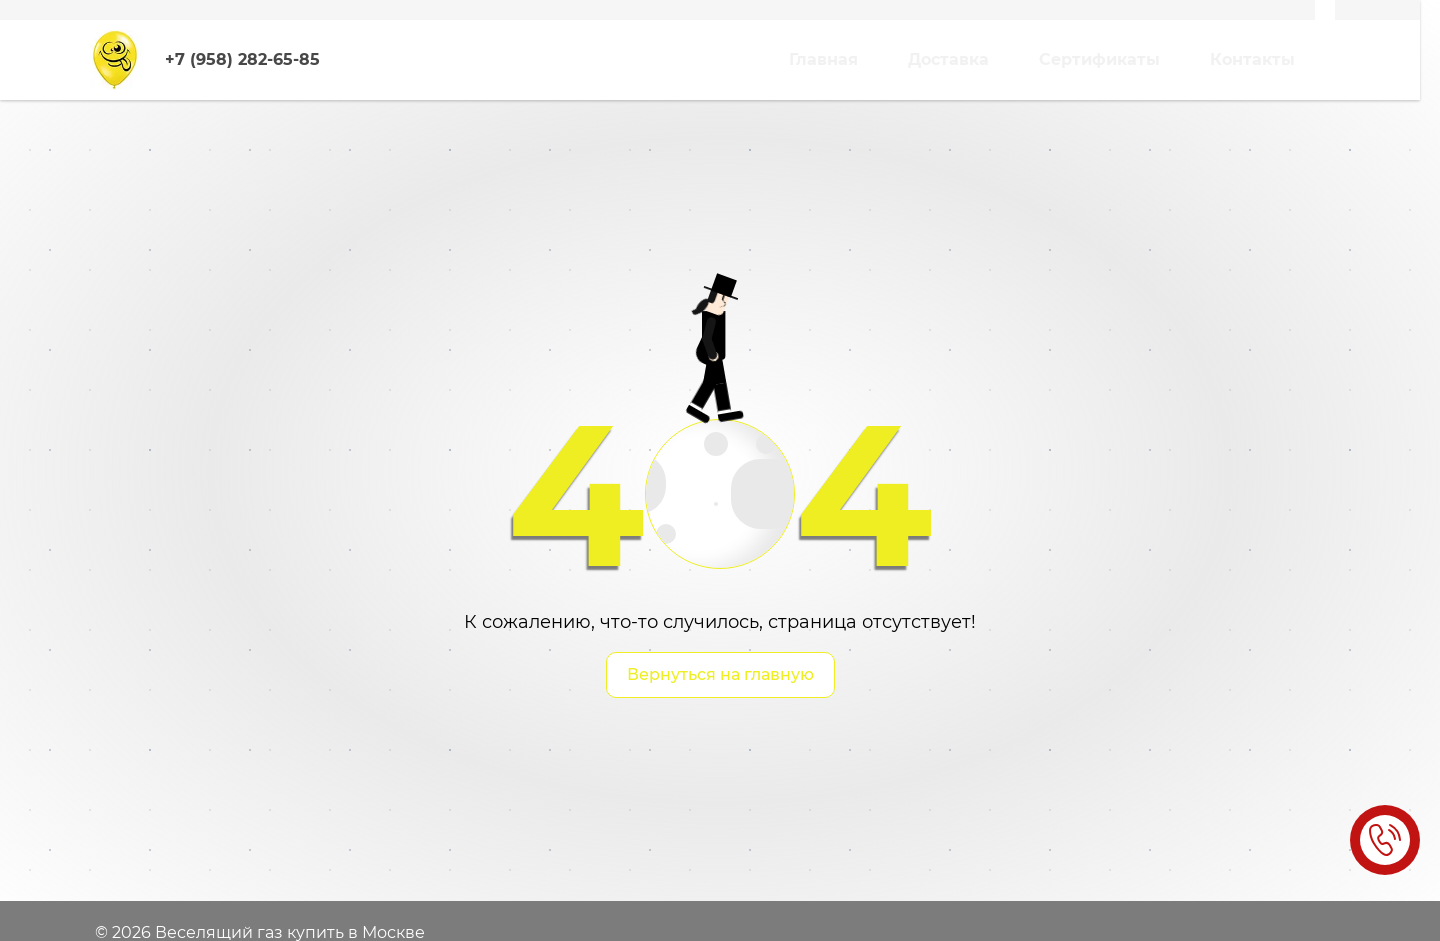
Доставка (948, 59)
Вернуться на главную (720, 674)
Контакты (1252, 59)
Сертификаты (1099, 59)
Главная (823, 59)
